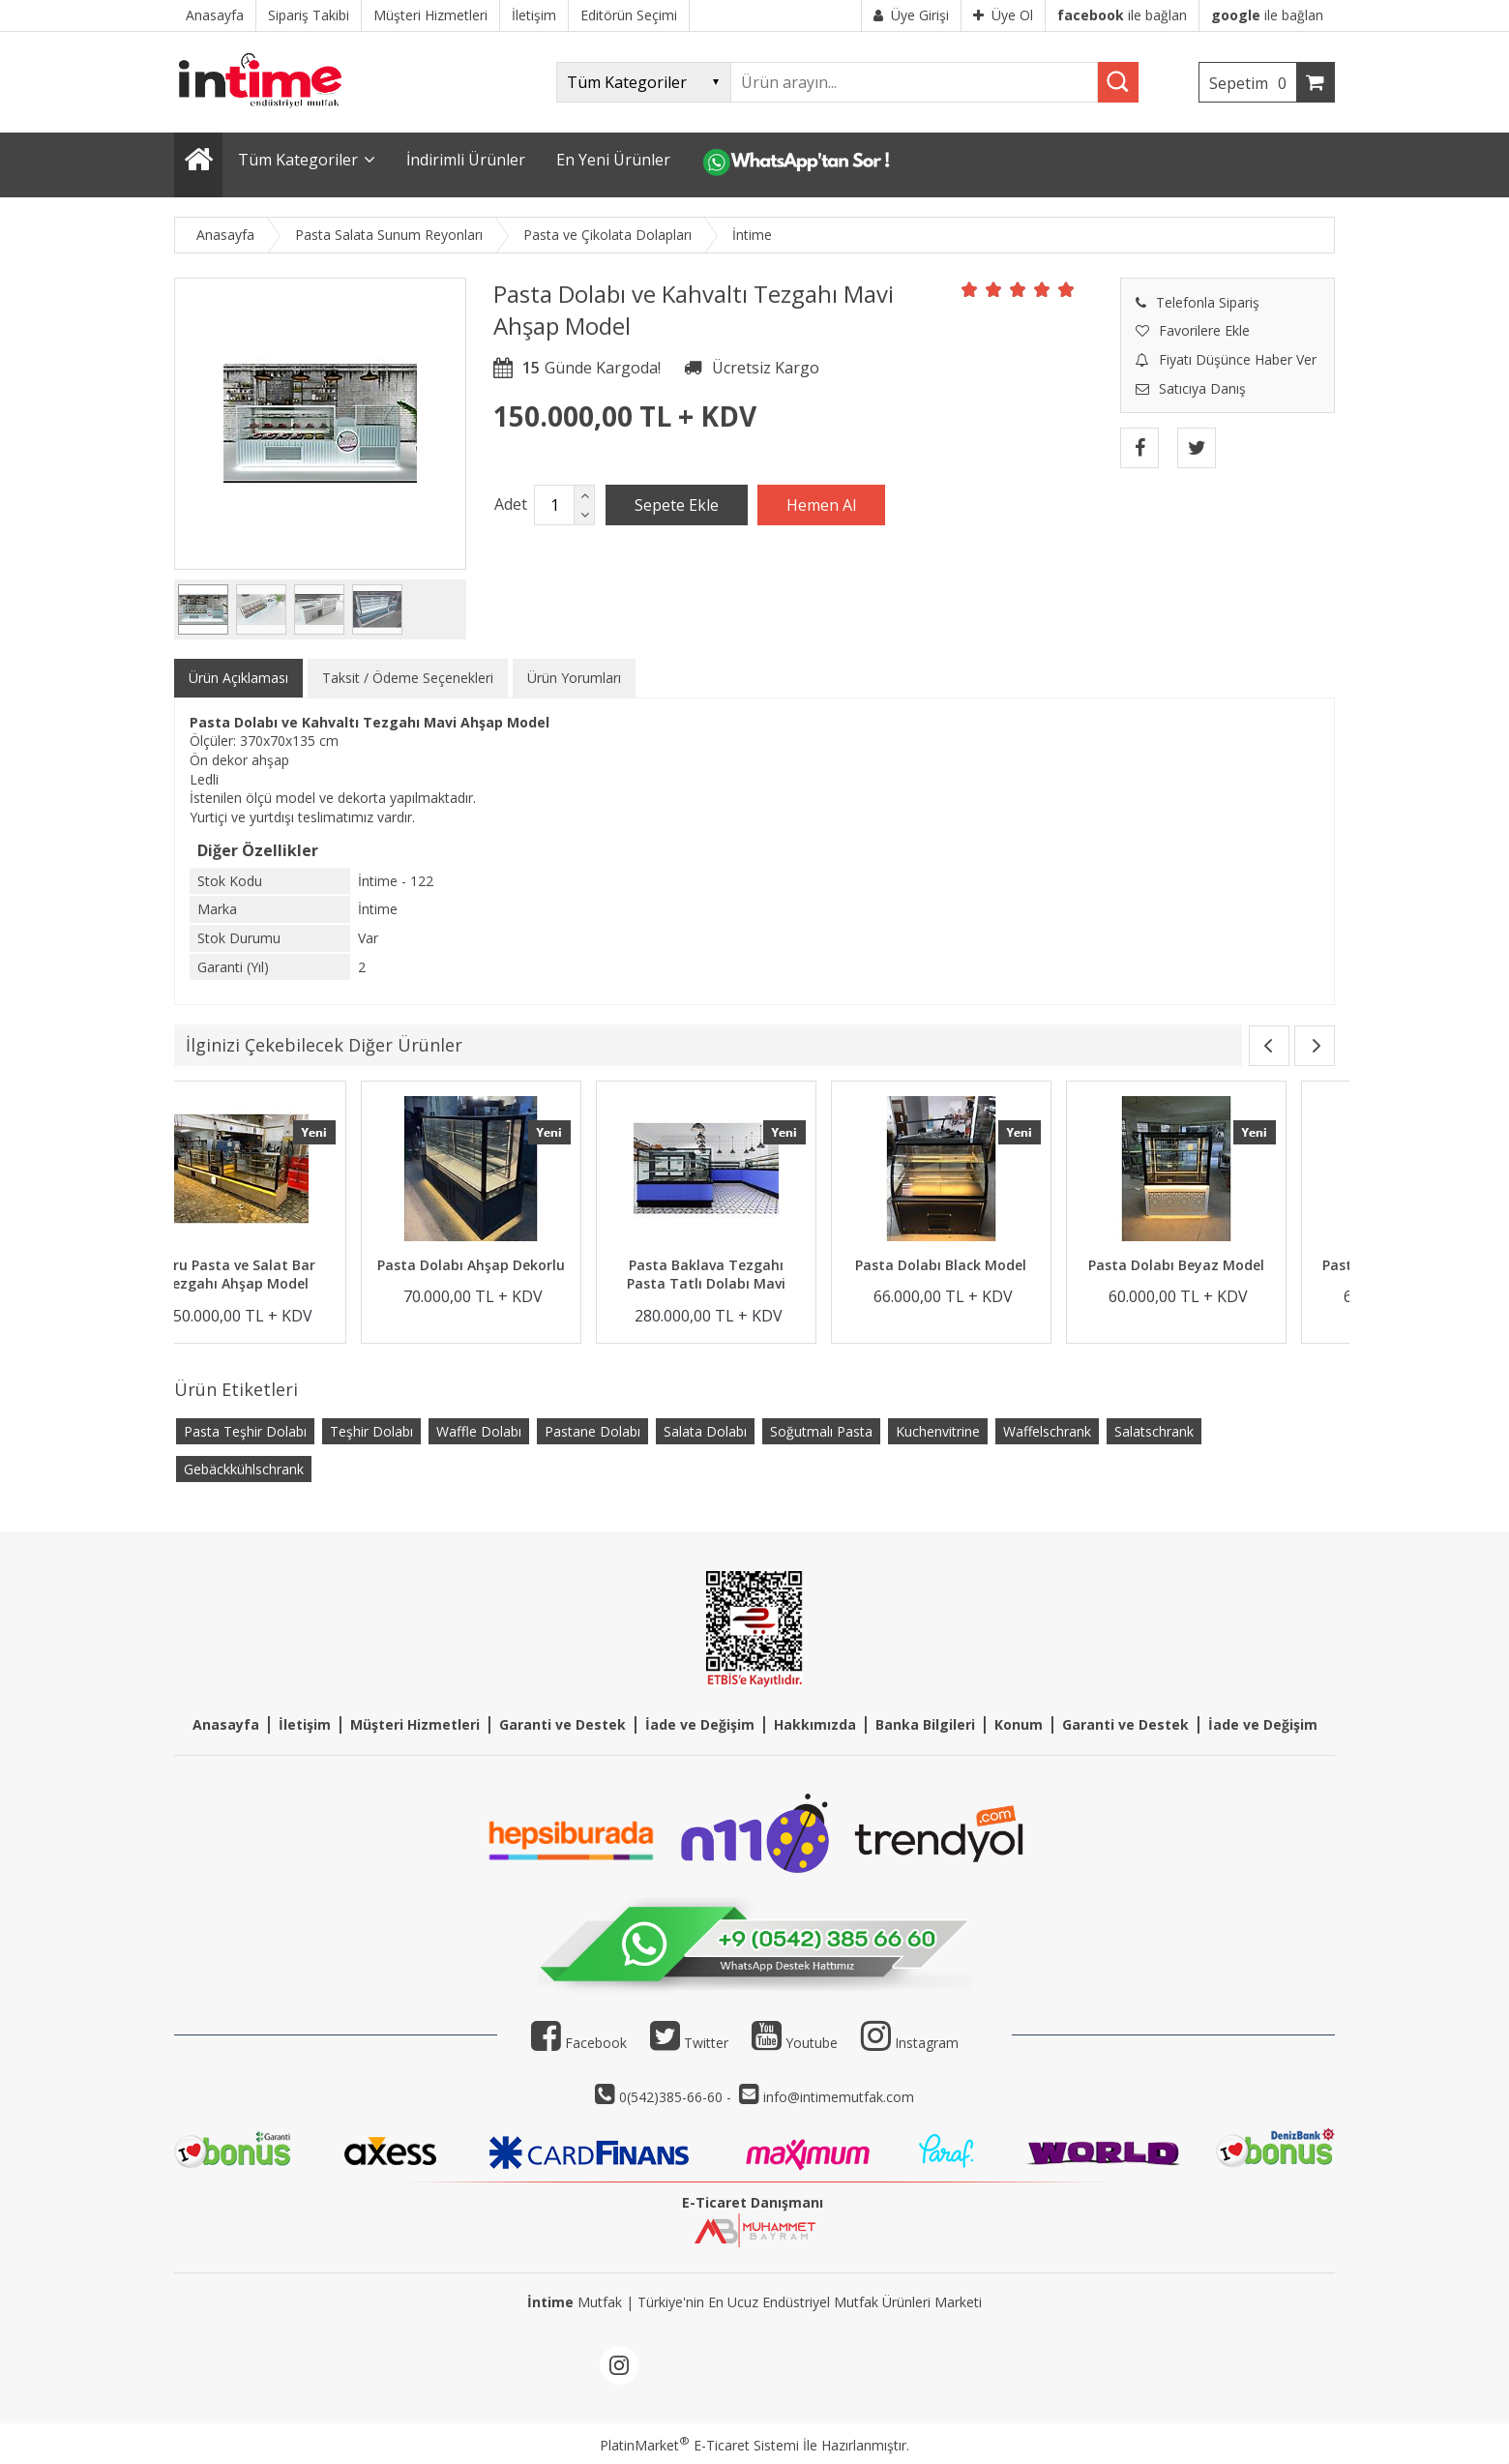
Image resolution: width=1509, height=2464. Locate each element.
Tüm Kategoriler (298, 159)
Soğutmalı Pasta (821, 1431)
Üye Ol (1003, 15)
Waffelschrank (1047, 1431)
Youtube (795, 2043)
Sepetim (1252, 83)
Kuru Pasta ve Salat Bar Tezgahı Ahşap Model (520, 1274)
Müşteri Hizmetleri (415, 1724)
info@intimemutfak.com (838, 2097)
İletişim (305, 1724)
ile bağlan (1122, 15)
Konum (1018, 1724)
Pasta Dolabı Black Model (1225, 1265)
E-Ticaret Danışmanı (752, 2202)
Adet (510, 504)
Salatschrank (1154, 1431)
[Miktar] (554, 505)
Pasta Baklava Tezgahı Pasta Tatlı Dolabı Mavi (989, 1274)
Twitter (689, 2043)
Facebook (579, 2043)
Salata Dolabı (705, 1431)
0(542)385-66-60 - (677, 2097)
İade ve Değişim (699, 1724)
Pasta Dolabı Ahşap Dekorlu (754, 1265)
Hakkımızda (815, 1724)
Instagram (927, 2043)
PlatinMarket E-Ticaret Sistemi (699, 2445)
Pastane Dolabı (592, 1431)
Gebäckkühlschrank (244, 1469)
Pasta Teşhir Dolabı (245, 1431)
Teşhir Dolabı (371, 1431)
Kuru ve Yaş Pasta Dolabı (285, 1265)
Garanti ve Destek (562, 1724)
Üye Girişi (911, 15)
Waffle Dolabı (478, 1431)
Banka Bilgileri (925, 1724)
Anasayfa (225, 1724)
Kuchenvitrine (938, 1431)
